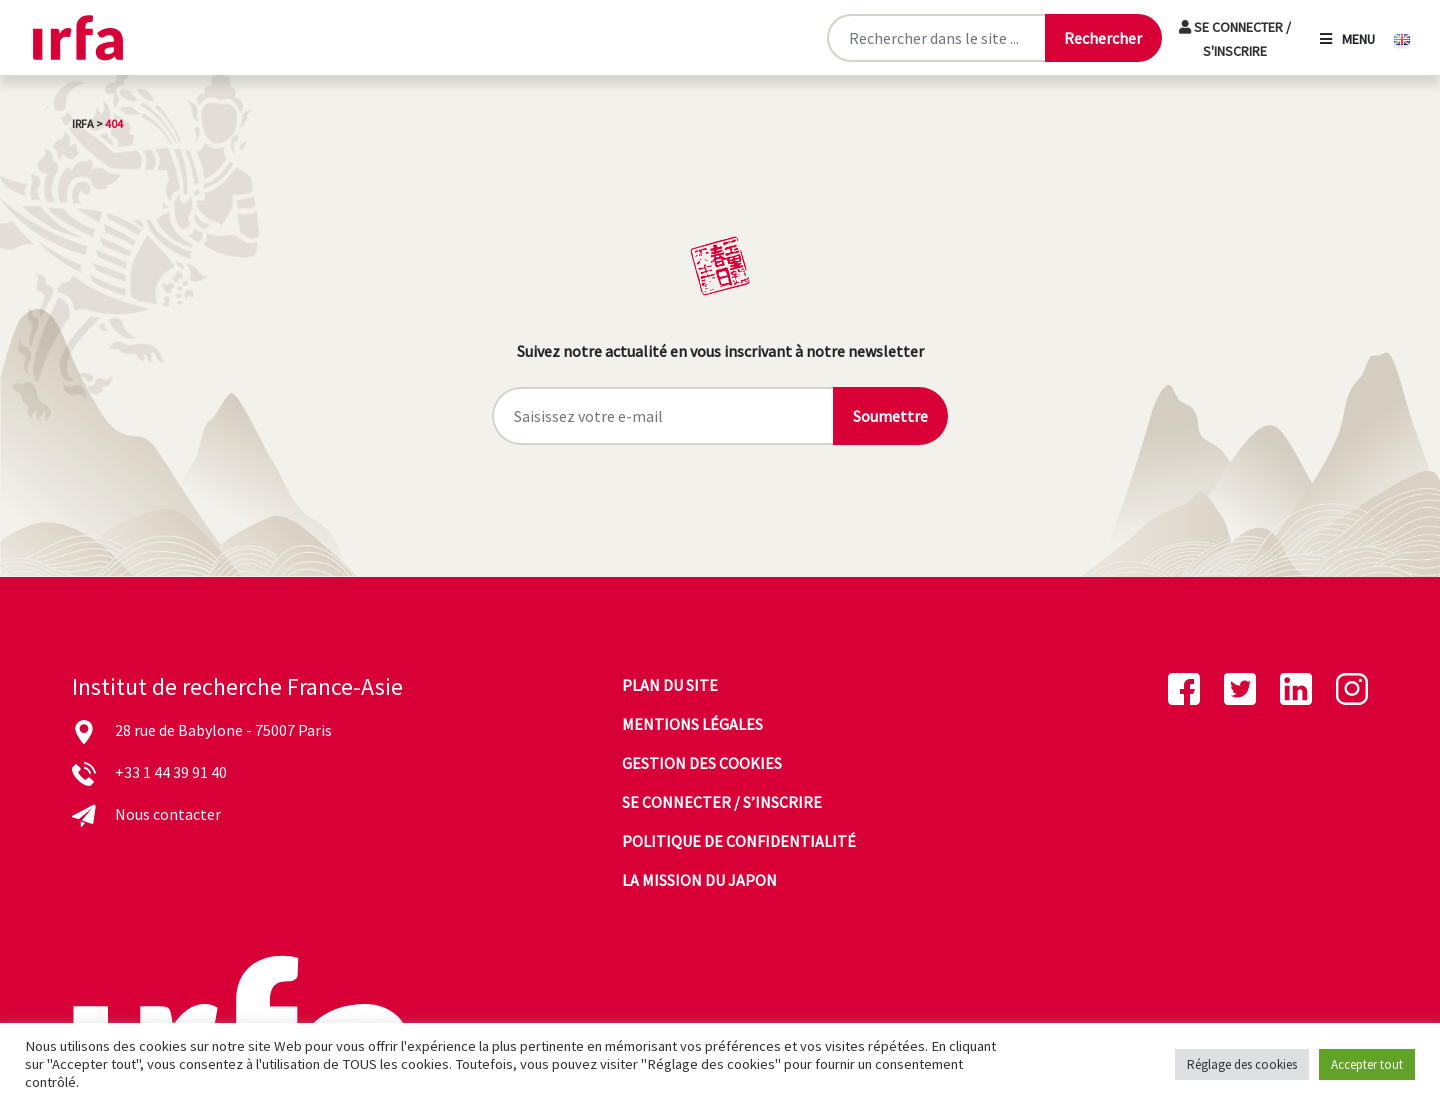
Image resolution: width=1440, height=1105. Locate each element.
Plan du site (670, 685)
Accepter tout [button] (1367, 1064)
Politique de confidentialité (739, 841)
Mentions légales (692, 724)
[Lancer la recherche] (1103, 38)
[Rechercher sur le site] (935, 38)
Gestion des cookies (702, 763)
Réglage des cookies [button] (1242, 1064)
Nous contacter (168, 814)
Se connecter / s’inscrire (722, 802)
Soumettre (890, 416)
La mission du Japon (699, 880)
